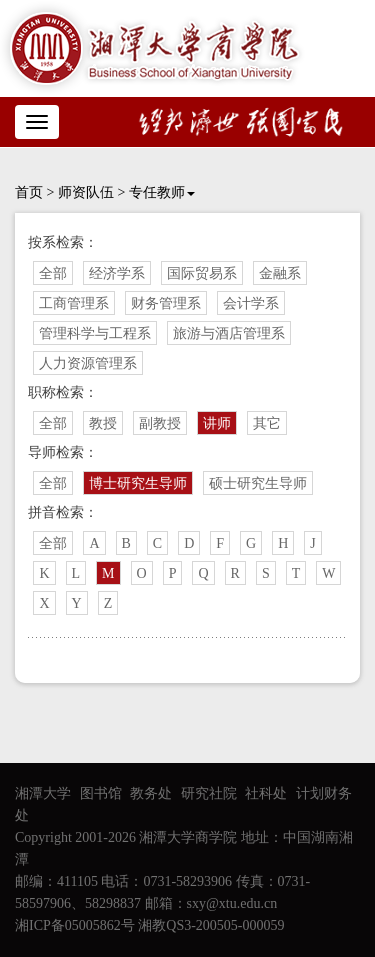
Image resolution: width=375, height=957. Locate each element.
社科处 (266, 793)
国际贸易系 (202, 273)
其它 (267, 423)
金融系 (280, 273)
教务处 (151, 793)
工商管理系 (74, 303)
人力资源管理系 (88, 363)
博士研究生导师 (138, 483)
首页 (29, 192)
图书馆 (101, 793)
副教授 (160, 423)
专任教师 (162, 192)
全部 (53, 273)
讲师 (217, 423)
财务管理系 (166, 303)
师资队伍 (86, 192)
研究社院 (209, 793)
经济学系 (117, 273)
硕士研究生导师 (258, 483)
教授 (103, 423)
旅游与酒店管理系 (229, 333)
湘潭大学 (43, 793)
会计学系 (251, 303)
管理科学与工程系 (95, 333)
